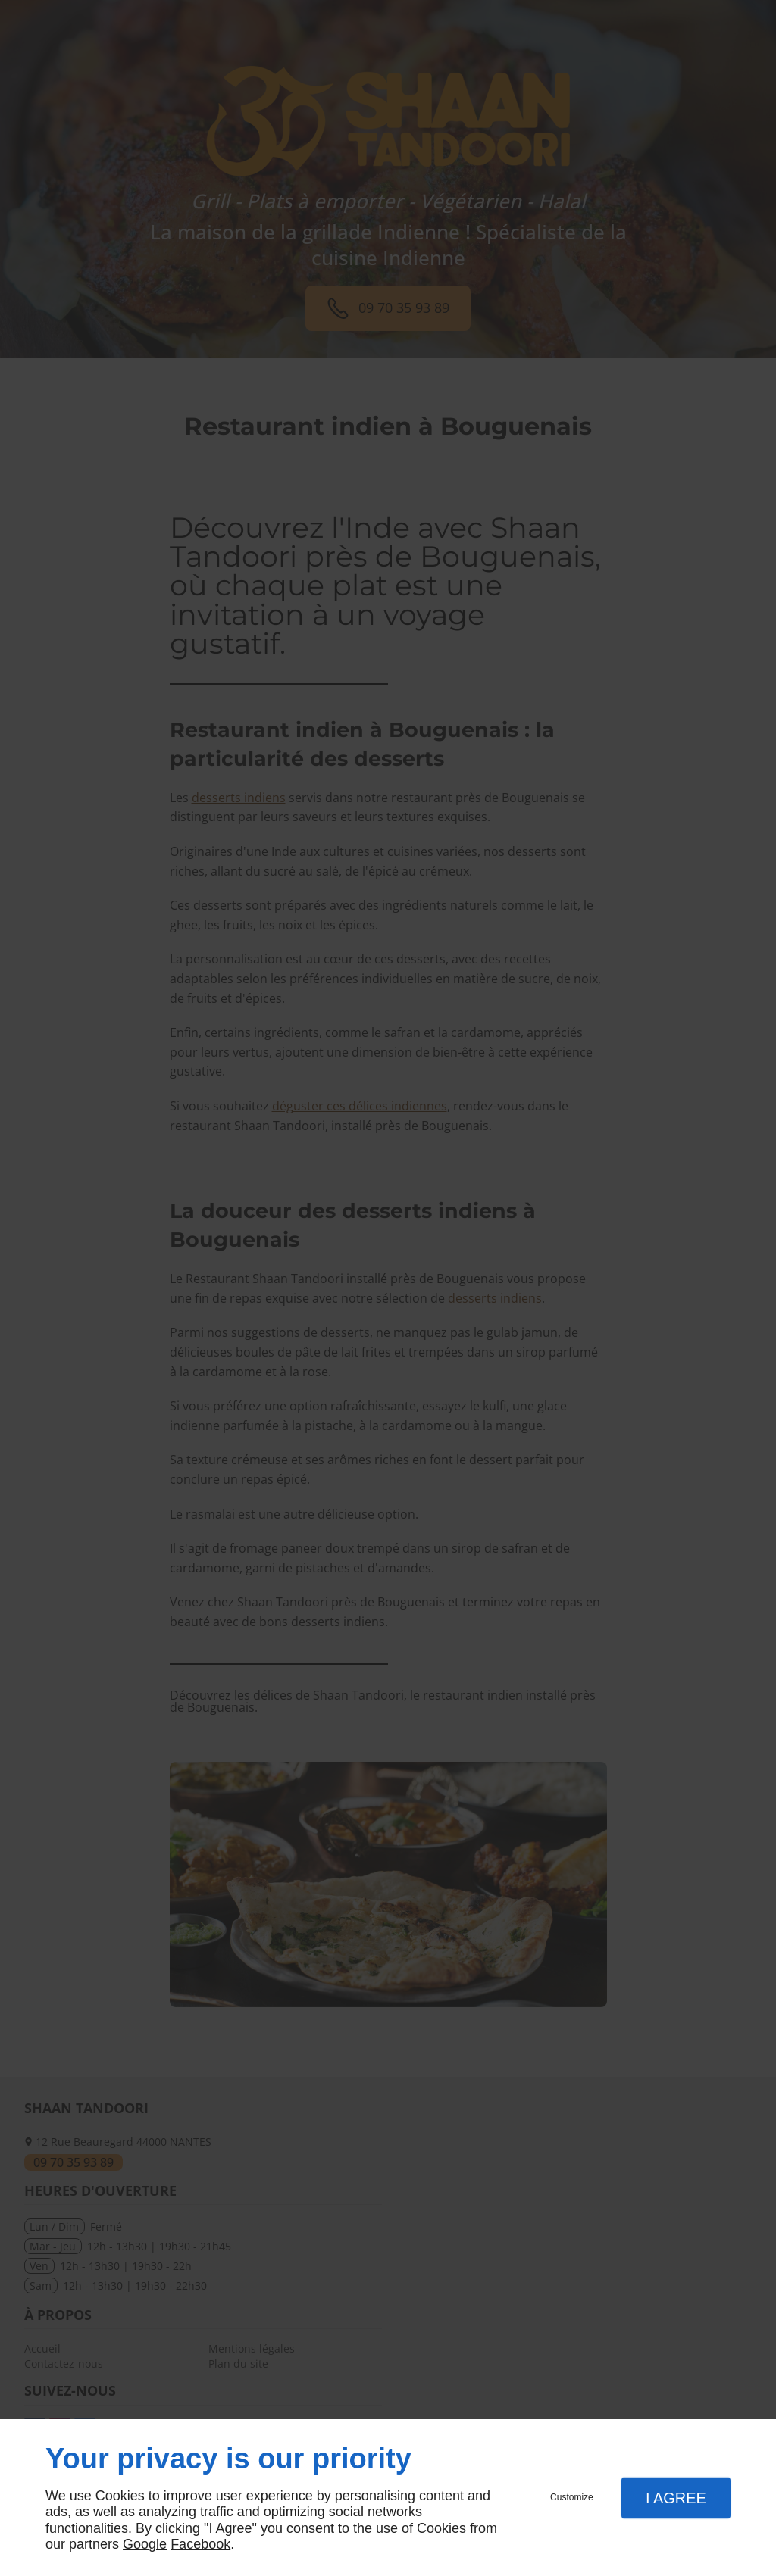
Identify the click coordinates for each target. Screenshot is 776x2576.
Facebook (200, 2544)
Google (145, 2544)
